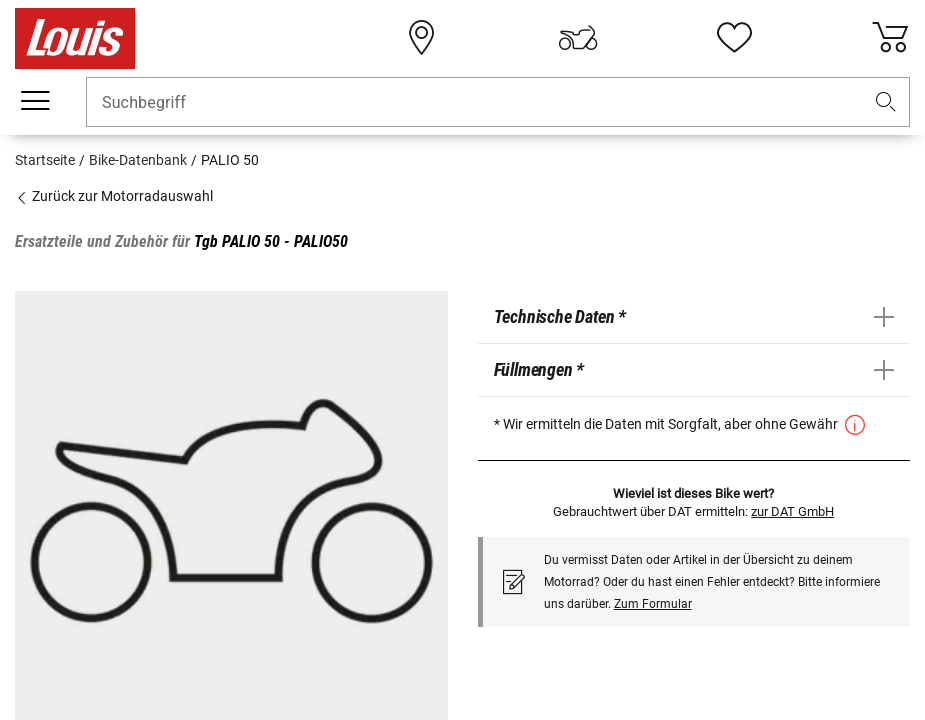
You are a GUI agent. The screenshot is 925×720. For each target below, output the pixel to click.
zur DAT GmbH (792, 511)
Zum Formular (653, 604)
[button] (886, 102)
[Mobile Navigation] (35, 101)
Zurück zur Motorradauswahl (114, 196)
